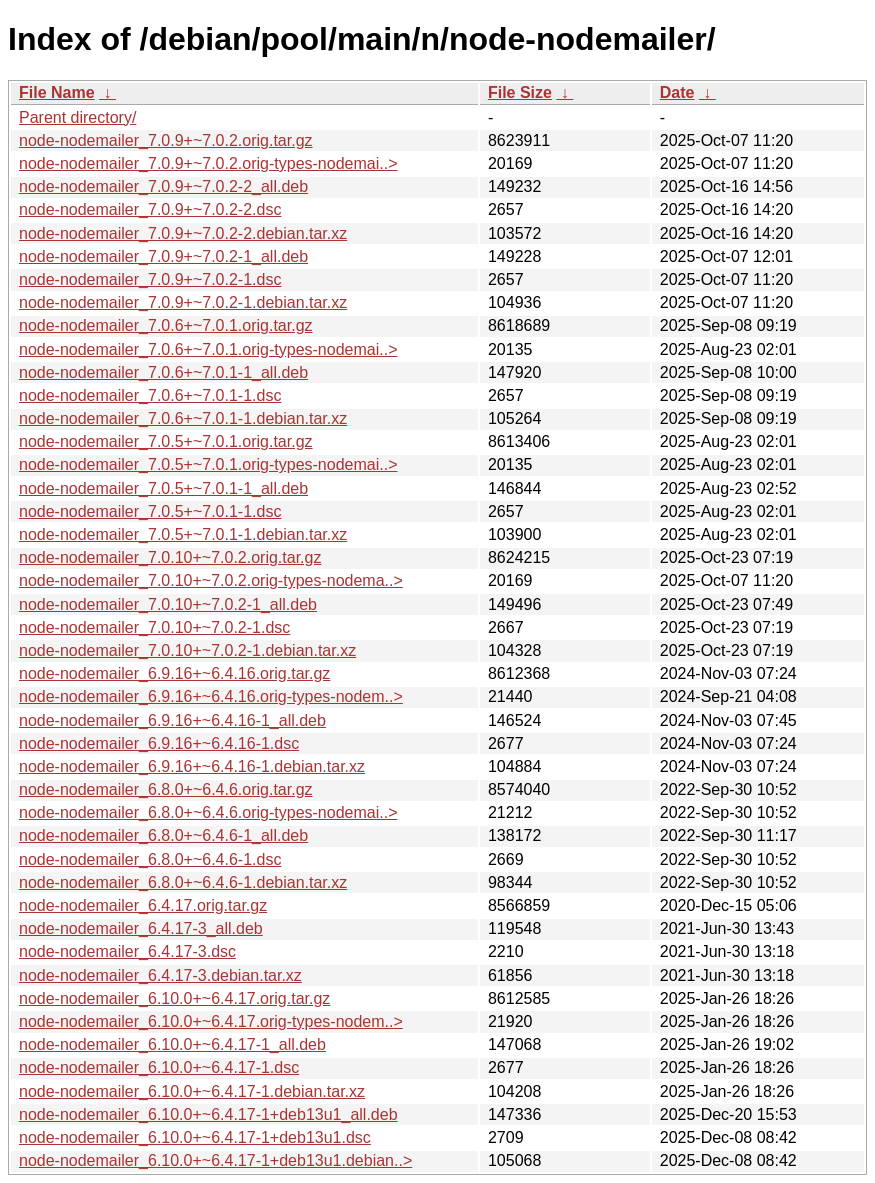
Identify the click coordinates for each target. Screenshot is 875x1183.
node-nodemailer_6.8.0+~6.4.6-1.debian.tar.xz (183, 882)
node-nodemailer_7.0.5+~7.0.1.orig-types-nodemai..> (208, 464)
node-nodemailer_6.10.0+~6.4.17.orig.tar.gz (174, 998)
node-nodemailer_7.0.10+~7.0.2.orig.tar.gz (170, 557)
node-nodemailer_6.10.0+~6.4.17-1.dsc (159, 1067)
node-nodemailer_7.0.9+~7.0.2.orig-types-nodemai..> (208, 163)
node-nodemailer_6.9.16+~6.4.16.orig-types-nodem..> (211, 696)
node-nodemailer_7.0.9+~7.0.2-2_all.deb (163, 186)
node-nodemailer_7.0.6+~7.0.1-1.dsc (150, 395)
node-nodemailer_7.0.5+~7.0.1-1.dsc (150, 511)
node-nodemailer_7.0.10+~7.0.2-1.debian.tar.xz (187, 650)
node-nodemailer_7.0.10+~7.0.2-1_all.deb (168, 604)
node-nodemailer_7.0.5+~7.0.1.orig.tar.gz (166, 441)
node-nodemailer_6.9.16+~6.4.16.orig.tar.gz (174, 673)
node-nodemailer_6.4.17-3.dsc (127, 951)
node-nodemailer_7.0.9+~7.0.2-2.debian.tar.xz (183, 233)
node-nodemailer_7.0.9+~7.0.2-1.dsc (150, 279)
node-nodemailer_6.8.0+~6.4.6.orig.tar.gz (166, 789)
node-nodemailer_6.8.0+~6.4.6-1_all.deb (163, 835)
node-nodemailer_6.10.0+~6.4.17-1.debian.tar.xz (192, 1091)
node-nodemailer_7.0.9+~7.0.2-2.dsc (150, 209)
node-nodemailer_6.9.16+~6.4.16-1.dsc (159, 743)
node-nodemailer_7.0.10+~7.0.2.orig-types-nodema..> (211, 580)
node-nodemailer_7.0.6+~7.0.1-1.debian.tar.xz (183, 418)
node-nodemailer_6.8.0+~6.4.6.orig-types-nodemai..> (208, 812)
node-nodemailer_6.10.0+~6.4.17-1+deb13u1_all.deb (208, 1114)
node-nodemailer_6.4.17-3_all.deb (141, 928)
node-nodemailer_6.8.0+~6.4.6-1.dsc (150, 859)
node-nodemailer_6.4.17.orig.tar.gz (143, 905)
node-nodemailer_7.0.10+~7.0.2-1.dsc (154, 627)
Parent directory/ (77, 117)
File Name (57, 92)
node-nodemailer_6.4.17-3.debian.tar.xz (160, 975)
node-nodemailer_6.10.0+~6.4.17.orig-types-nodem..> (211, 1021)
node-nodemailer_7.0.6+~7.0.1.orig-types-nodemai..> (208, 349)
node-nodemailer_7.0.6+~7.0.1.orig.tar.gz (166, 325)
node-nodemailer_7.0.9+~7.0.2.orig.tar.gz (166, 140)
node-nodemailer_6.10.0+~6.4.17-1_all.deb (172, 1044)
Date (677, 92)
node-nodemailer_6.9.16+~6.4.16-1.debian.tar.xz (192, 766)
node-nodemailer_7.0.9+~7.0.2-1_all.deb (163, 256)
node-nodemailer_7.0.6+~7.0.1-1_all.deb (163, 372)
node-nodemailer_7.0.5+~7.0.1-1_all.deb (163, 488)
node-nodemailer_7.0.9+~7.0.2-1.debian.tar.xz (183, 302)
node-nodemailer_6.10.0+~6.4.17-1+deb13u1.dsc (195, 1137)
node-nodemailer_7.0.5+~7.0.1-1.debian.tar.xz (183, 534)
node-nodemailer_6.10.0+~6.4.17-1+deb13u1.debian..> (215, 1160)
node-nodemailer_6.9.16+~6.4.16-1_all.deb (172, 720)
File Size (520, 92)
